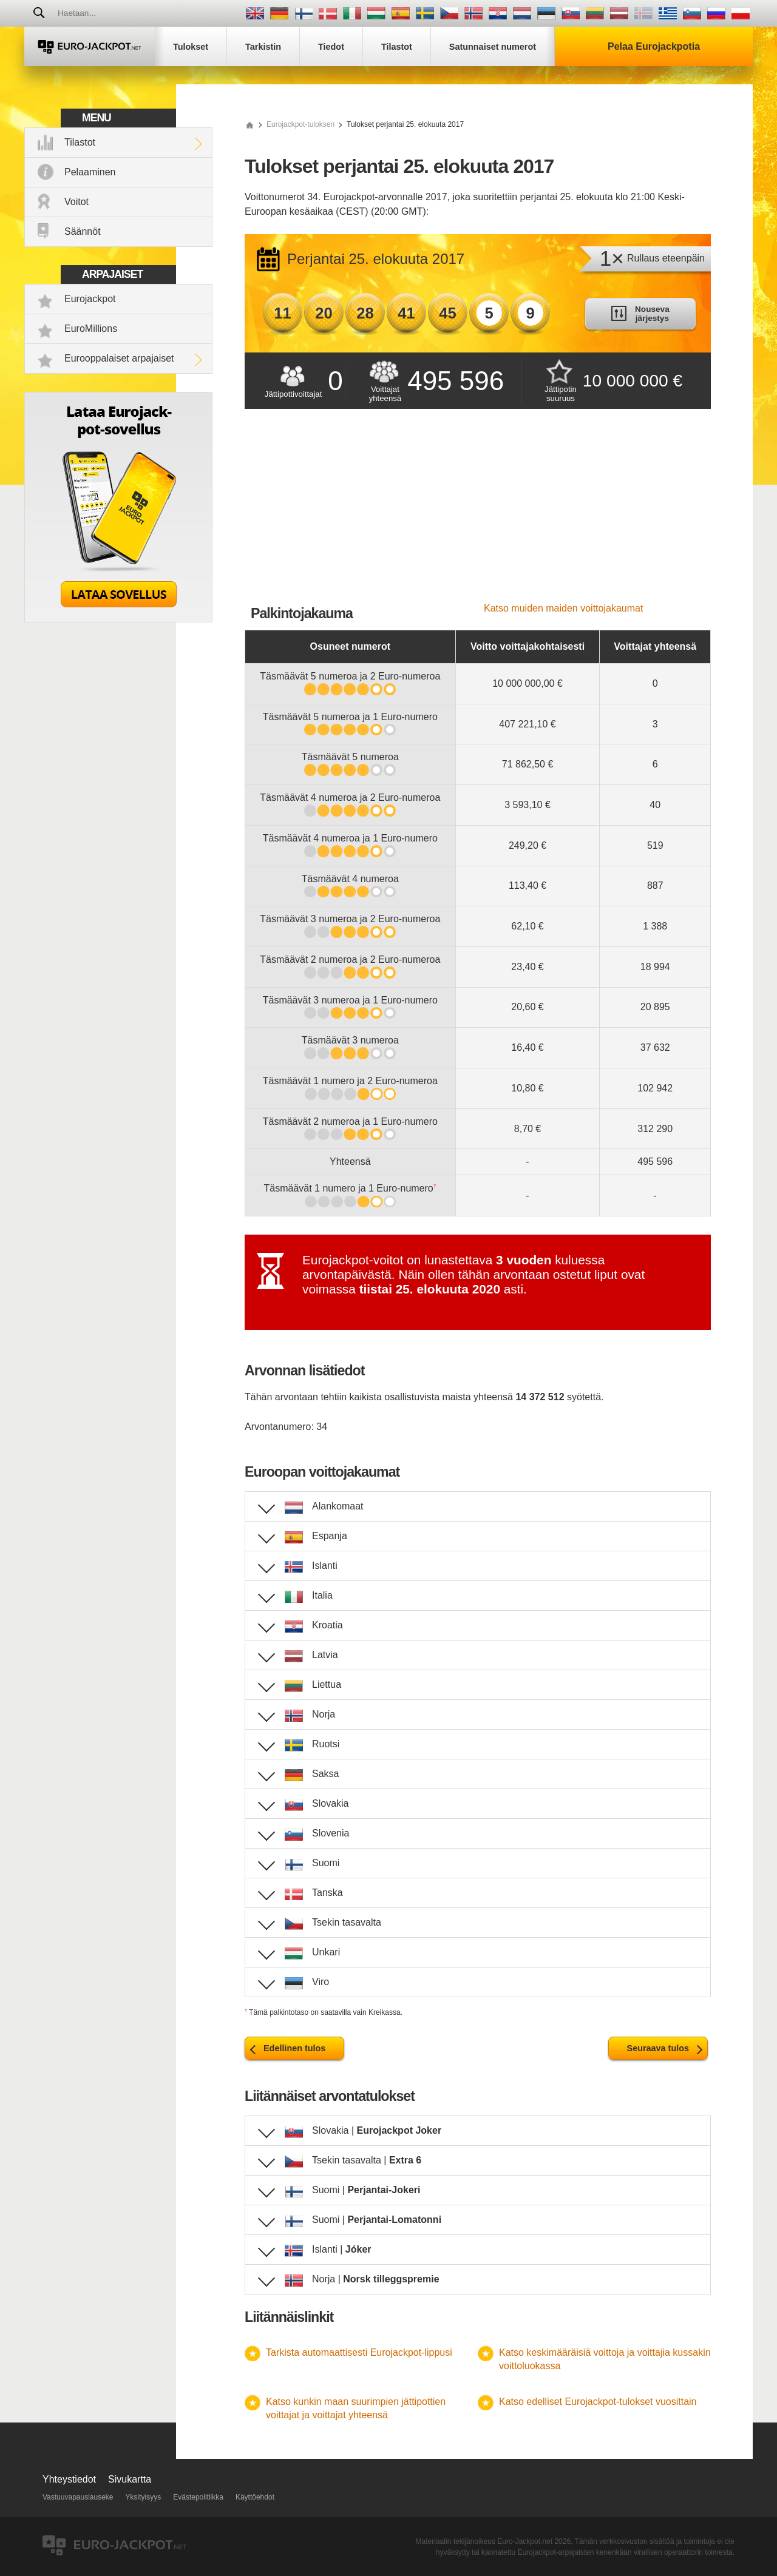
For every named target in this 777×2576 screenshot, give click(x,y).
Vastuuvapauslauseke (78, 2497)
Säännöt (82, 231)
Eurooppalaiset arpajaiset (119, 358)
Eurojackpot (90, 299)
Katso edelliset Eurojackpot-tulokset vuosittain (598, 2401)
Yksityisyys (143, 2497)
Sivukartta (129, 2479)
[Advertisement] (478, 512)
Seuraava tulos (658, 2048)
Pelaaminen (90, 172)
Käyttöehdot (255, 2497)
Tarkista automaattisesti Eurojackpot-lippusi (359, 2352)
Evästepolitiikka (198, 2497)
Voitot (76, 202)
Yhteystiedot (69, 2479)
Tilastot (79, 142)
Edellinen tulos (294, 2048)
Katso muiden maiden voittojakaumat (563, 608)
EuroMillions (90, 328)
